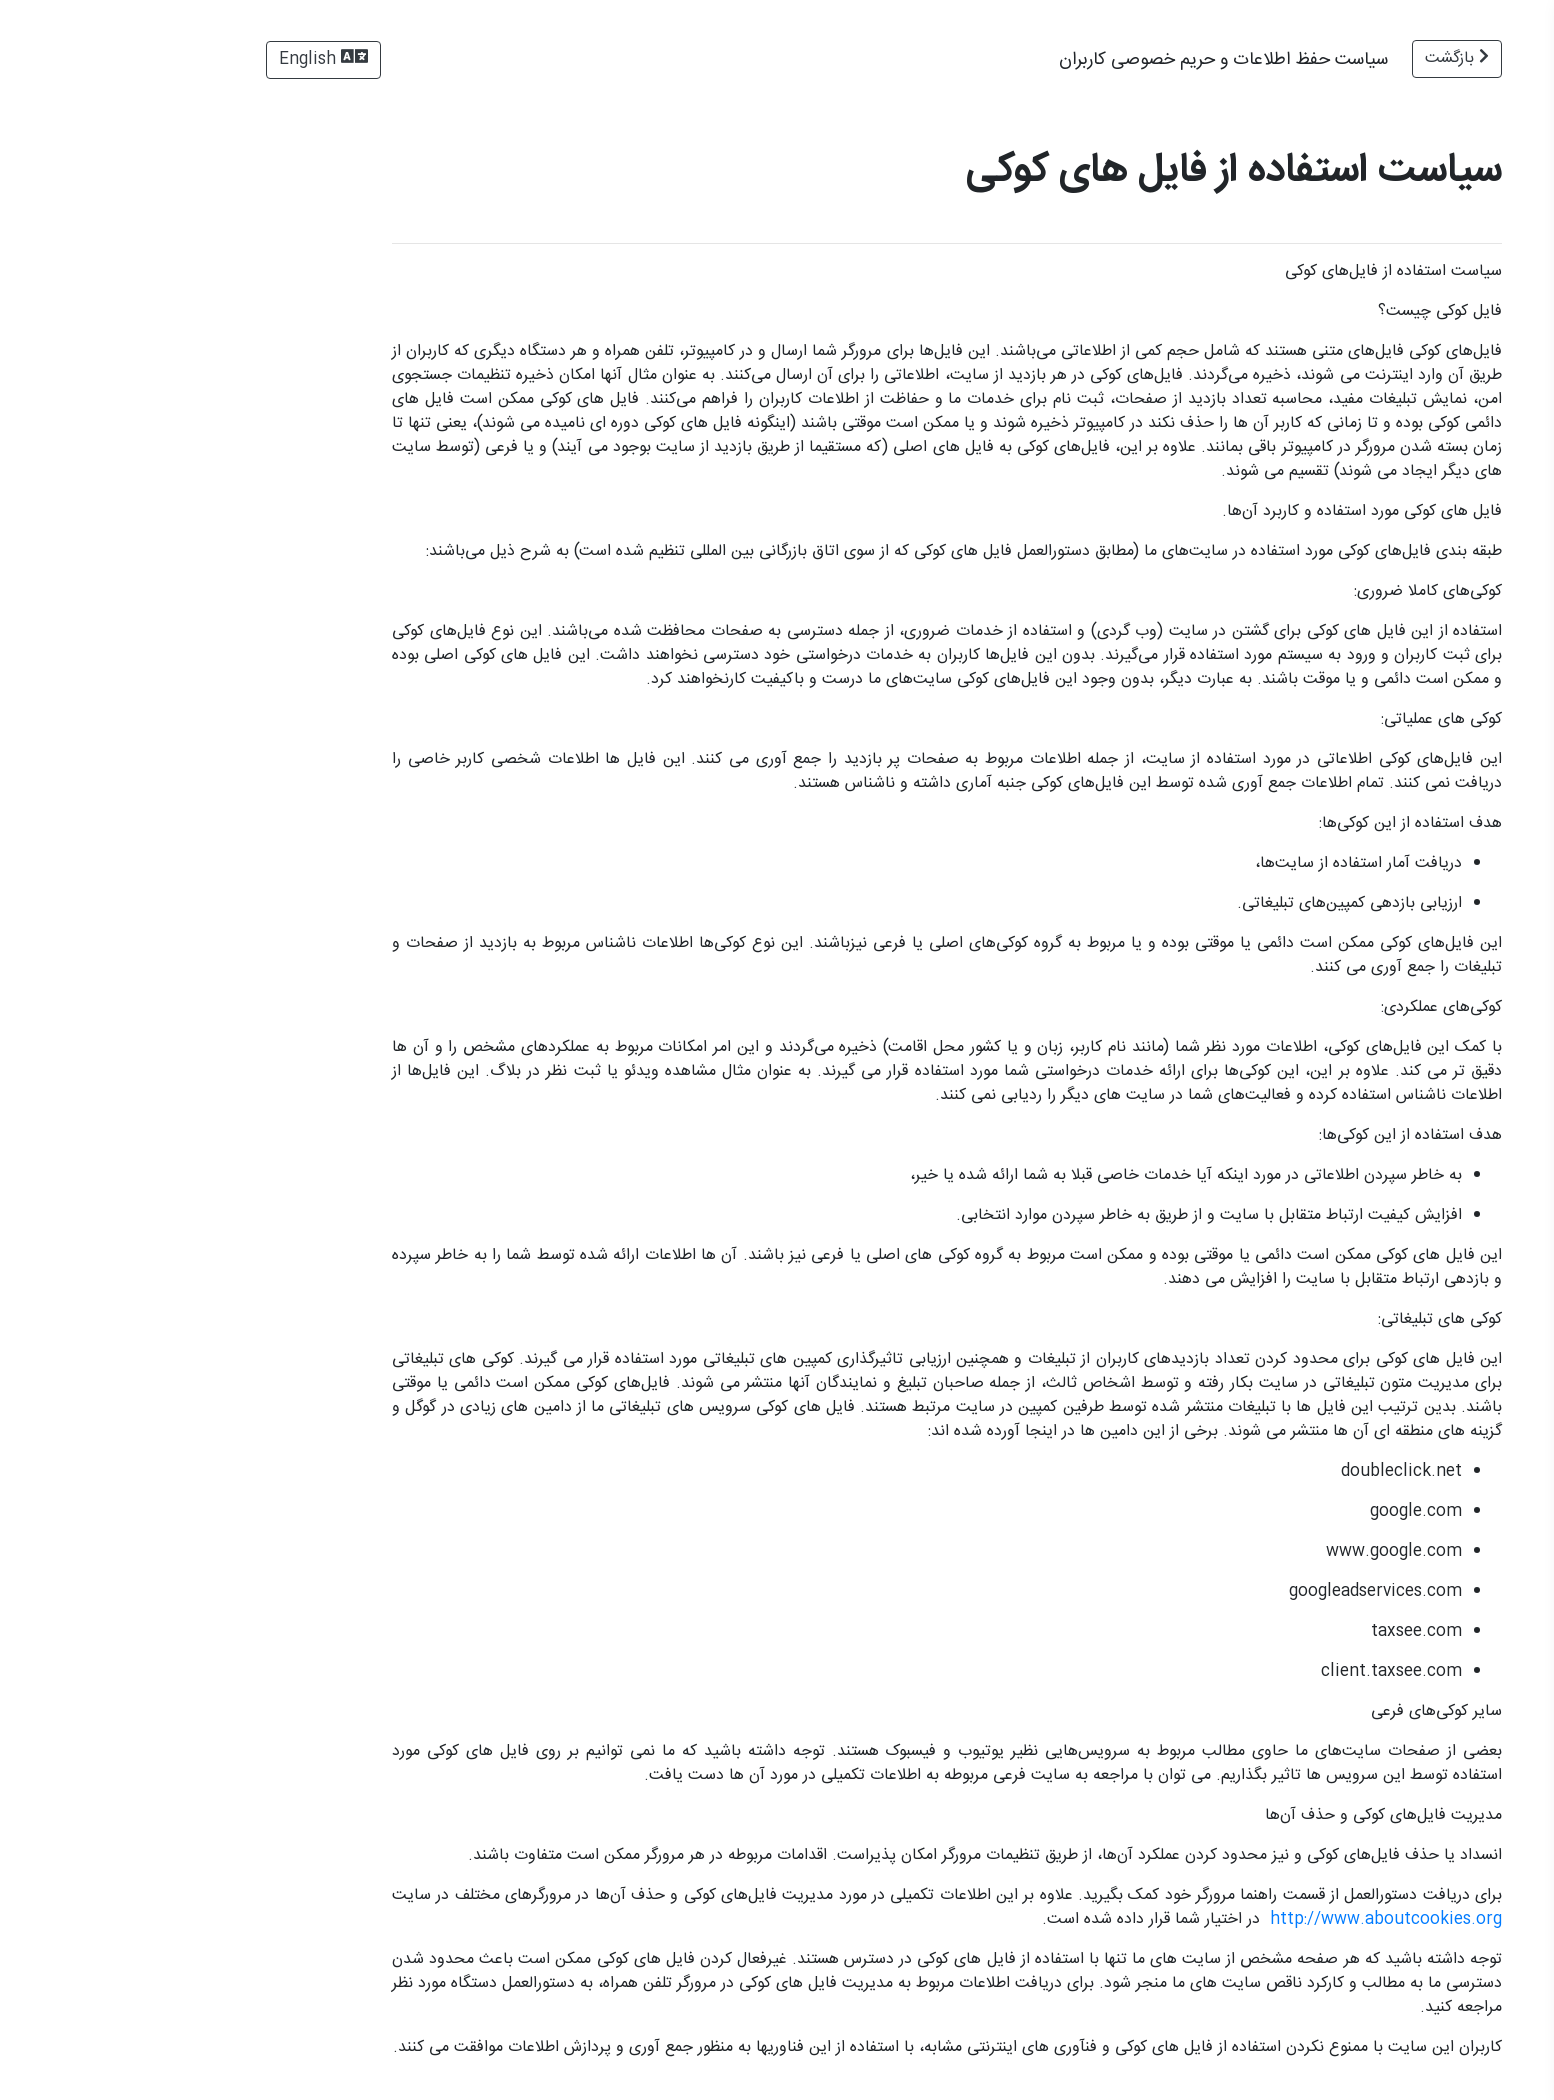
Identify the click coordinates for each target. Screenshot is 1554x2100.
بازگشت (1206, 58)
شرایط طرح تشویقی (1473, 452)
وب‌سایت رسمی (1474, 2048)
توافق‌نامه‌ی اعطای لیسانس (1451, 282)
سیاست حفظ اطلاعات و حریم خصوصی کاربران (1444, 367)
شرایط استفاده (1492, 209)
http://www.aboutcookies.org (1135, 1919)
